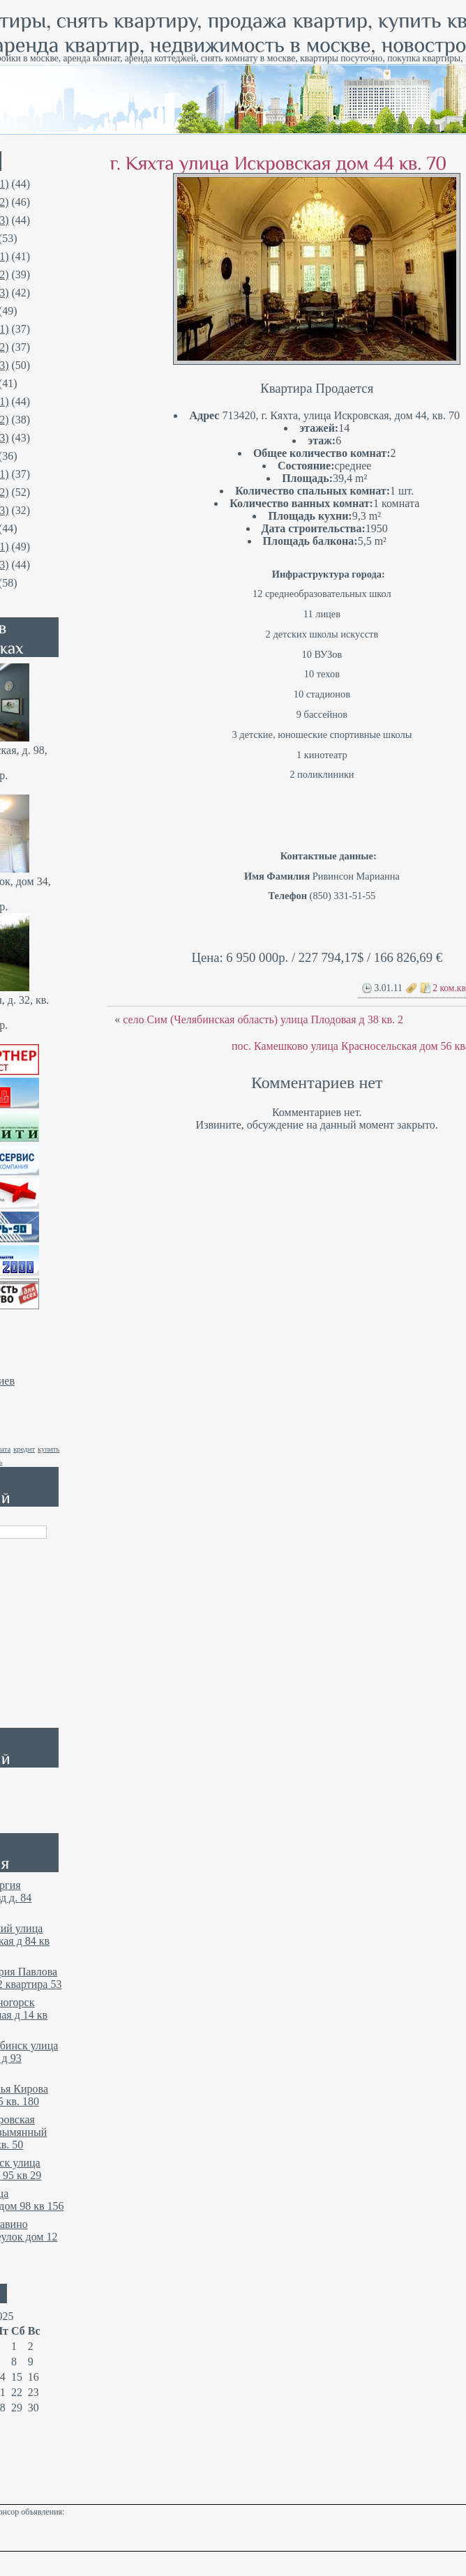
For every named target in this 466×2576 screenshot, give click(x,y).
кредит (24, 1449)
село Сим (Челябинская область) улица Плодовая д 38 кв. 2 (263, 1019)
